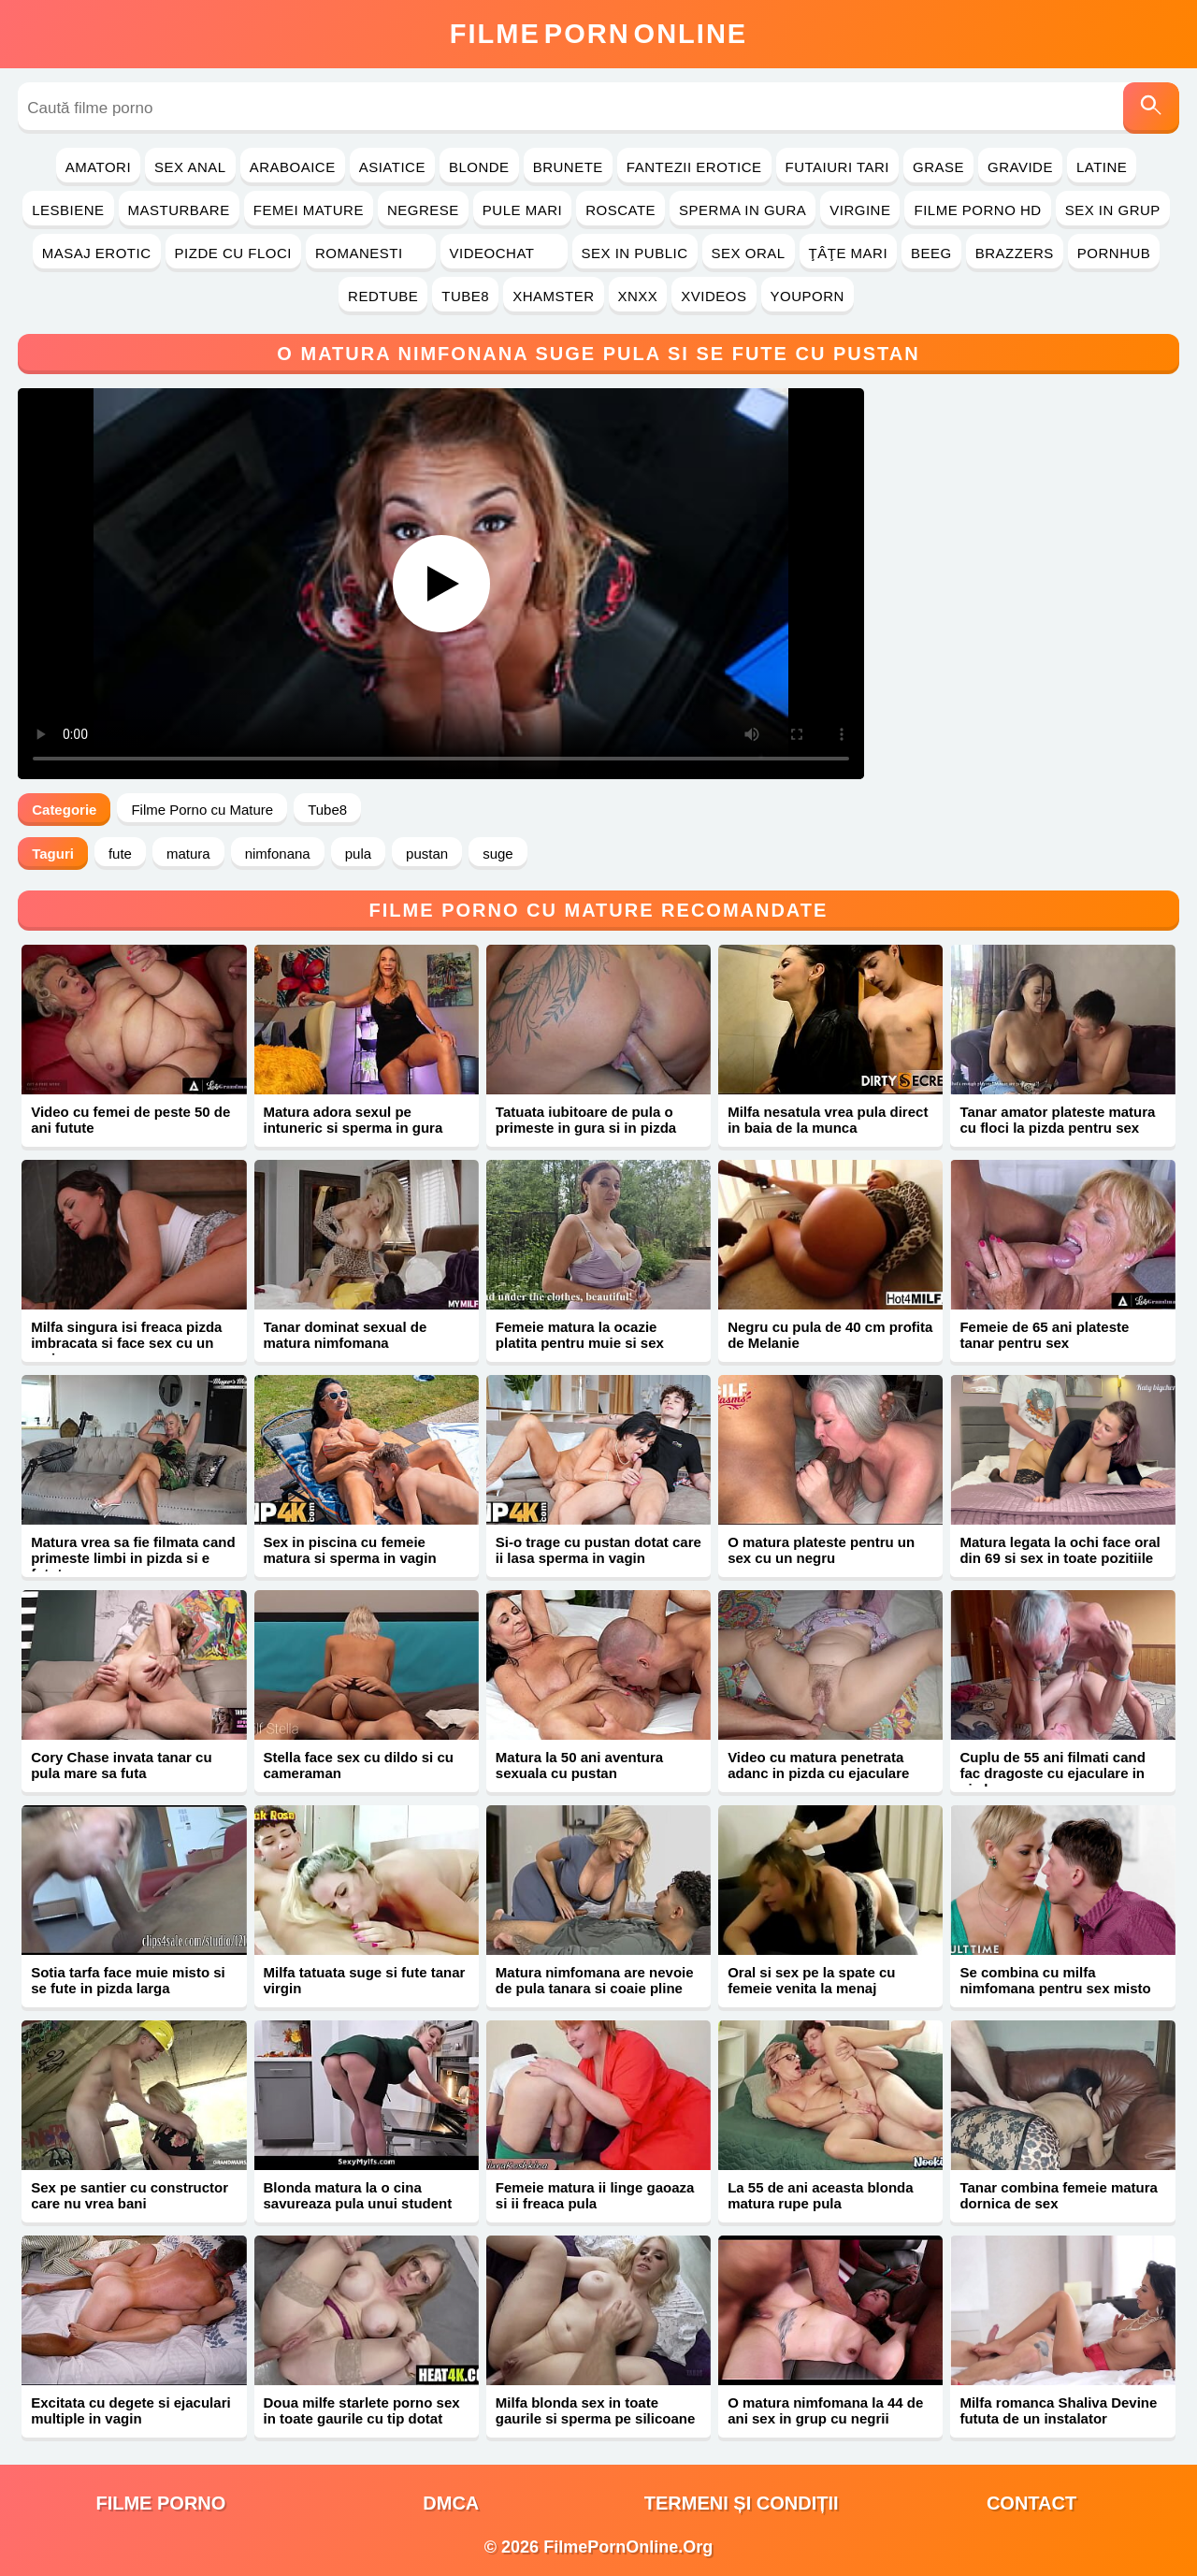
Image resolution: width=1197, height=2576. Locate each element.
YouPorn (807, 296)
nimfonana (277, 853)
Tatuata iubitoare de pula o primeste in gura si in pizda (586, 1120)
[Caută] (1151, 108)
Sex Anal (190, 167)
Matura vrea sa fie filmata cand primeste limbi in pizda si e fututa (133, 1558)
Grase (938, 167)
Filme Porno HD (977, 210)
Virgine (859, 210)
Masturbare (179, 210)
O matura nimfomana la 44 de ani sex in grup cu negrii (825, 2410)
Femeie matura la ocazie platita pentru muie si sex (580, 1335)
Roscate (620, 210)
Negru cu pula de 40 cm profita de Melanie (830, 1335)
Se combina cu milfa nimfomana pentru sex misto (1054, 1980)
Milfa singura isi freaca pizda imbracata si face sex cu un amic (126, 1343)
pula (358, 853)
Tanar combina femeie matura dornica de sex (1058, 2195)
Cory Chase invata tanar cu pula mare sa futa (121, 1765)
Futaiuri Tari (838, 167)
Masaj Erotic (96, 253)
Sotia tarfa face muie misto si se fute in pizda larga (128, 1980)
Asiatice (392, 167)
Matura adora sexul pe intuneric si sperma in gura (353, 1120)
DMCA (451, 2503)
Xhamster (553, 296)
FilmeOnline (598, 34)
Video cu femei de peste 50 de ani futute (130, 1120)
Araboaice (293, 167)
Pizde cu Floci (233, 253)
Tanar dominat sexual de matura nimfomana (345, 1335)
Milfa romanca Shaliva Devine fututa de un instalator (1058, 2410)
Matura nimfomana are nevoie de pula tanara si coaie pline (595, 1980)
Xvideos (713, 296)
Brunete (568, 167)
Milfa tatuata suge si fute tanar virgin (365, 1980)
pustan (427, 853)
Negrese (423, 210)
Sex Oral (749, 253)
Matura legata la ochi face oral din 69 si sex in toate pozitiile (1059, 1550)
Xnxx (638, 296)
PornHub (1114, 253)
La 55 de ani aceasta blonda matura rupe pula (820, 2195)
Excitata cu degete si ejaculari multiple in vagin (130, 2410)
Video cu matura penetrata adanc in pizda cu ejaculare (818, 1765)
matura (188, 853)
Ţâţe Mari (848, 253)
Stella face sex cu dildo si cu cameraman (359, 1765)
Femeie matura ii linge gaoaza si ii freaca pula (595, 2195)
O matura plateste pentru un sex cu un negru (821, 1550)
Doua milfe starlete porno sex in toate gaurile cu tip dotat (362, 2410)
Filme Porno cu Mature (202, 810)
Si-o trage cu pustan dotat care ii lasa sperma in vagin (598, 1550)
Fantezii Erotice (694, 167)
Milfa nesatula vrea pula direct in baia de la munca (828, 1120)
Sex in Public (635, 253)
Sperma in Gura (742, 210)
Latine (1101, 167)
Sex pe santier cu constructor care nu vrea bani (129, 2195)
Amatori (98, 167)
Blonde (479, 167)
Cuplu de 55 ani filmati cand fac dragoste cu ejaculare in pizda (1052, 1773)
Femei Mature (308, 210)
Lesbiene (68, 210)
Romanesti (370, 253)
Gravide (1020, 167)
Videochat (504, 253)
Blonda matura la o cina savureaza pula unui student (358, 2195)
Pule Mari (522, 210)
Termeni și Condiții (741, 2503)
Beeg (931, 253)
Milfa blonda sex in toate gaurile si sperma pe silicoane (595, 2410)
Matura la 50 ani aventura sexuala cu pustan (579, 1765)
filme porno (160, 2503)
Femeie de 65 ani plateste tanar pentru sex (1044, 1335)
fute (120, 853)
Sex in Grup (1113, 210)
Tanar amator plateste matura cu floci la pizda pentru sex (1057, 1120)
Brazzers (1014, 253)
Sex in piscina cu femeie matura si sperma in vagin (350, 1550)
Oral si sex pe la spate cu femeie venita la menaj (811, 1980)
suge (498, 853)
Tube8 (465, 296)
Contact (1031, 2503)
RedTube (383, 296)
